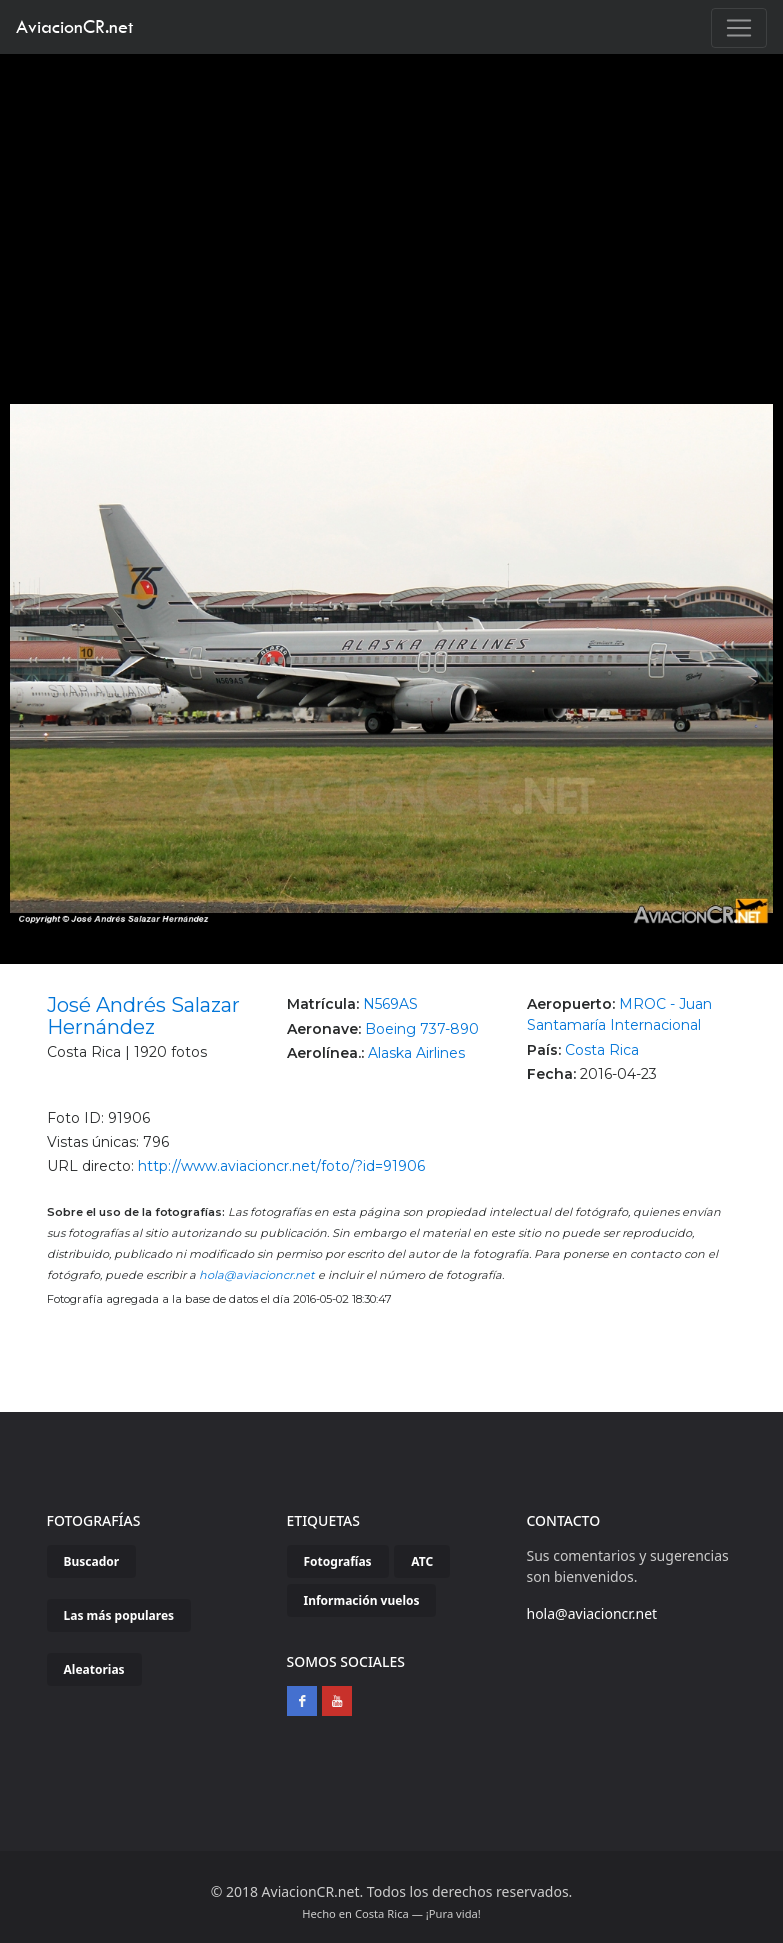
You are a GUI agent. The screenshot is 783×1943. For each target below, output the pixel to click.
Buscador (92, 1561)
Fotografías (338, 1561)
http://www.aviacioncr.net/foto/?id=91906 (281, 1166)
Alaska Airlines (416, 1053)
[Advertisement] (392, 204)
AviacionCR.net (74, 26)
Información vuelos (362, 1600)
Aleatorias (94, 1669)
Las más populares (119, 1615)
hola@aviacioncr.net (257, 1275)
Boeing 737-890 (422, 1029)
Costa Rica (602, 1050)
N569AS (390, 1004)
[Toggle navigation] (739, 28)
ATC (422, 1561)
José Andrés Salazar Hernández (143, 1016)
